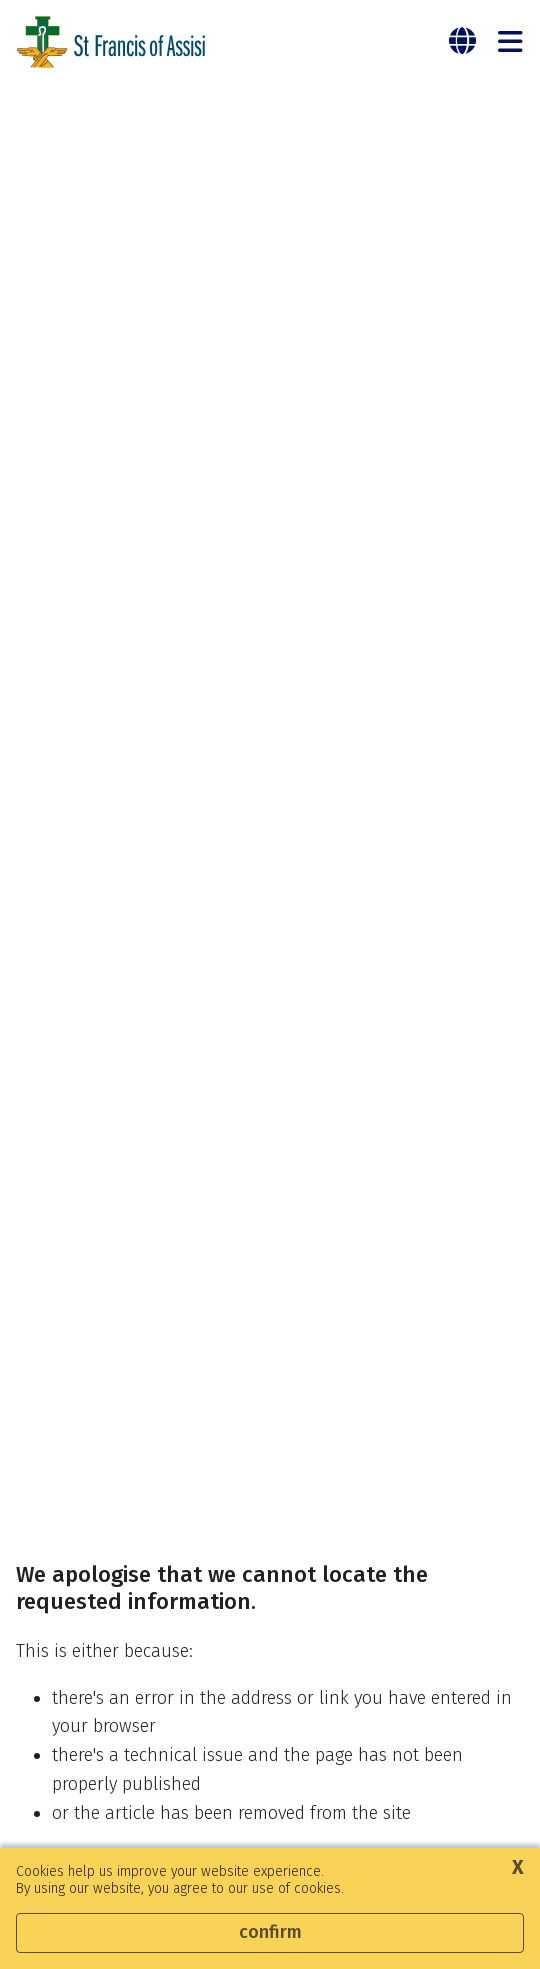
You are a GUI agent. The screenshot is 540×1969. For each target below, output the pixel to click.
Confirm (270, 1932)
